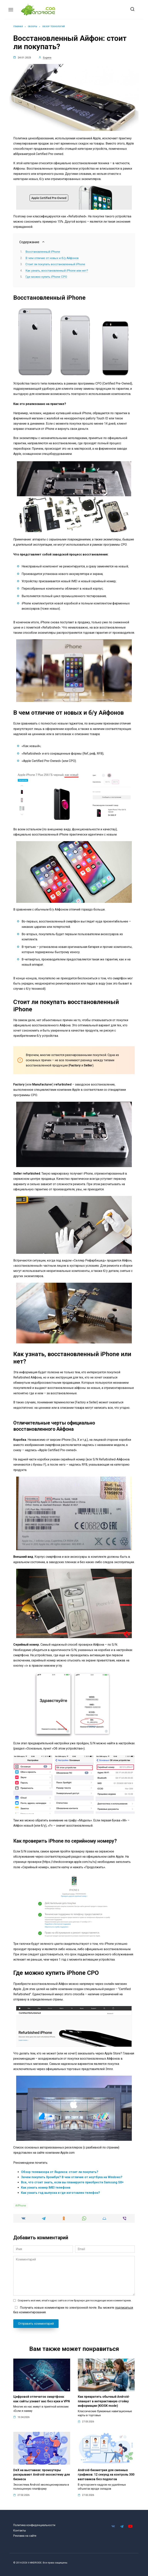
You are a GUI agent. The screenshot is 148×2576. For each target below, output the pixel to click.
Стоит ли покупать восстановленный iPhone (55, 264)
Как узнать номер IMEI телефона (45, 2187)
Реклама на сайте (24, 2534)
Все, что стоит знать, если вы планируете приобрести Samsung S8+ (72, 2182)
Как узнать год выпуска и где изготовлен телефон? (60, 2193)
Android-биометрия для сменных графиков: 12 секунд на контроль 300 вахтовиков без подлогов (106, 2473)
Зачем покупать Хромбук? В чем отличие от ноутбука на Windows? (71, 2177)
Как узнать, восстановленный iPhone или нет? (56, 270)
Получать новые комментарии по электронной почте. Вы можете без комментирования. (73, 2310)
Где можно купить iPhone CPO (46, 277)
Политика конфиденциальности (34, 2524)
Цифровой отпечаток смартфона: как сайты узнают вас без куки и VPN (41, 2399)
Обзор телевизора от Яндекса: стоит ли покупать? (59, 2172)
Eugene (47, 57)
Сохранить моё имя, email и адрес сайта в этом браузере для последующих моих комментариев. (74, 2300)
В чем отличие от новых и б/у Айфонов (52, 258)
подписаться (124, 2307)
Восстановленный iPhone (42, 251)
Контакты (19, 2529)
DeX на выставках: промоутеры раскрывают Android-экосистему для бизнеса (41, 2473)
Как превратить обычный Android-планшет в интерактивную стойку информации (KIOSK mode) (104, 2401)
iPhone (21, 2205)
